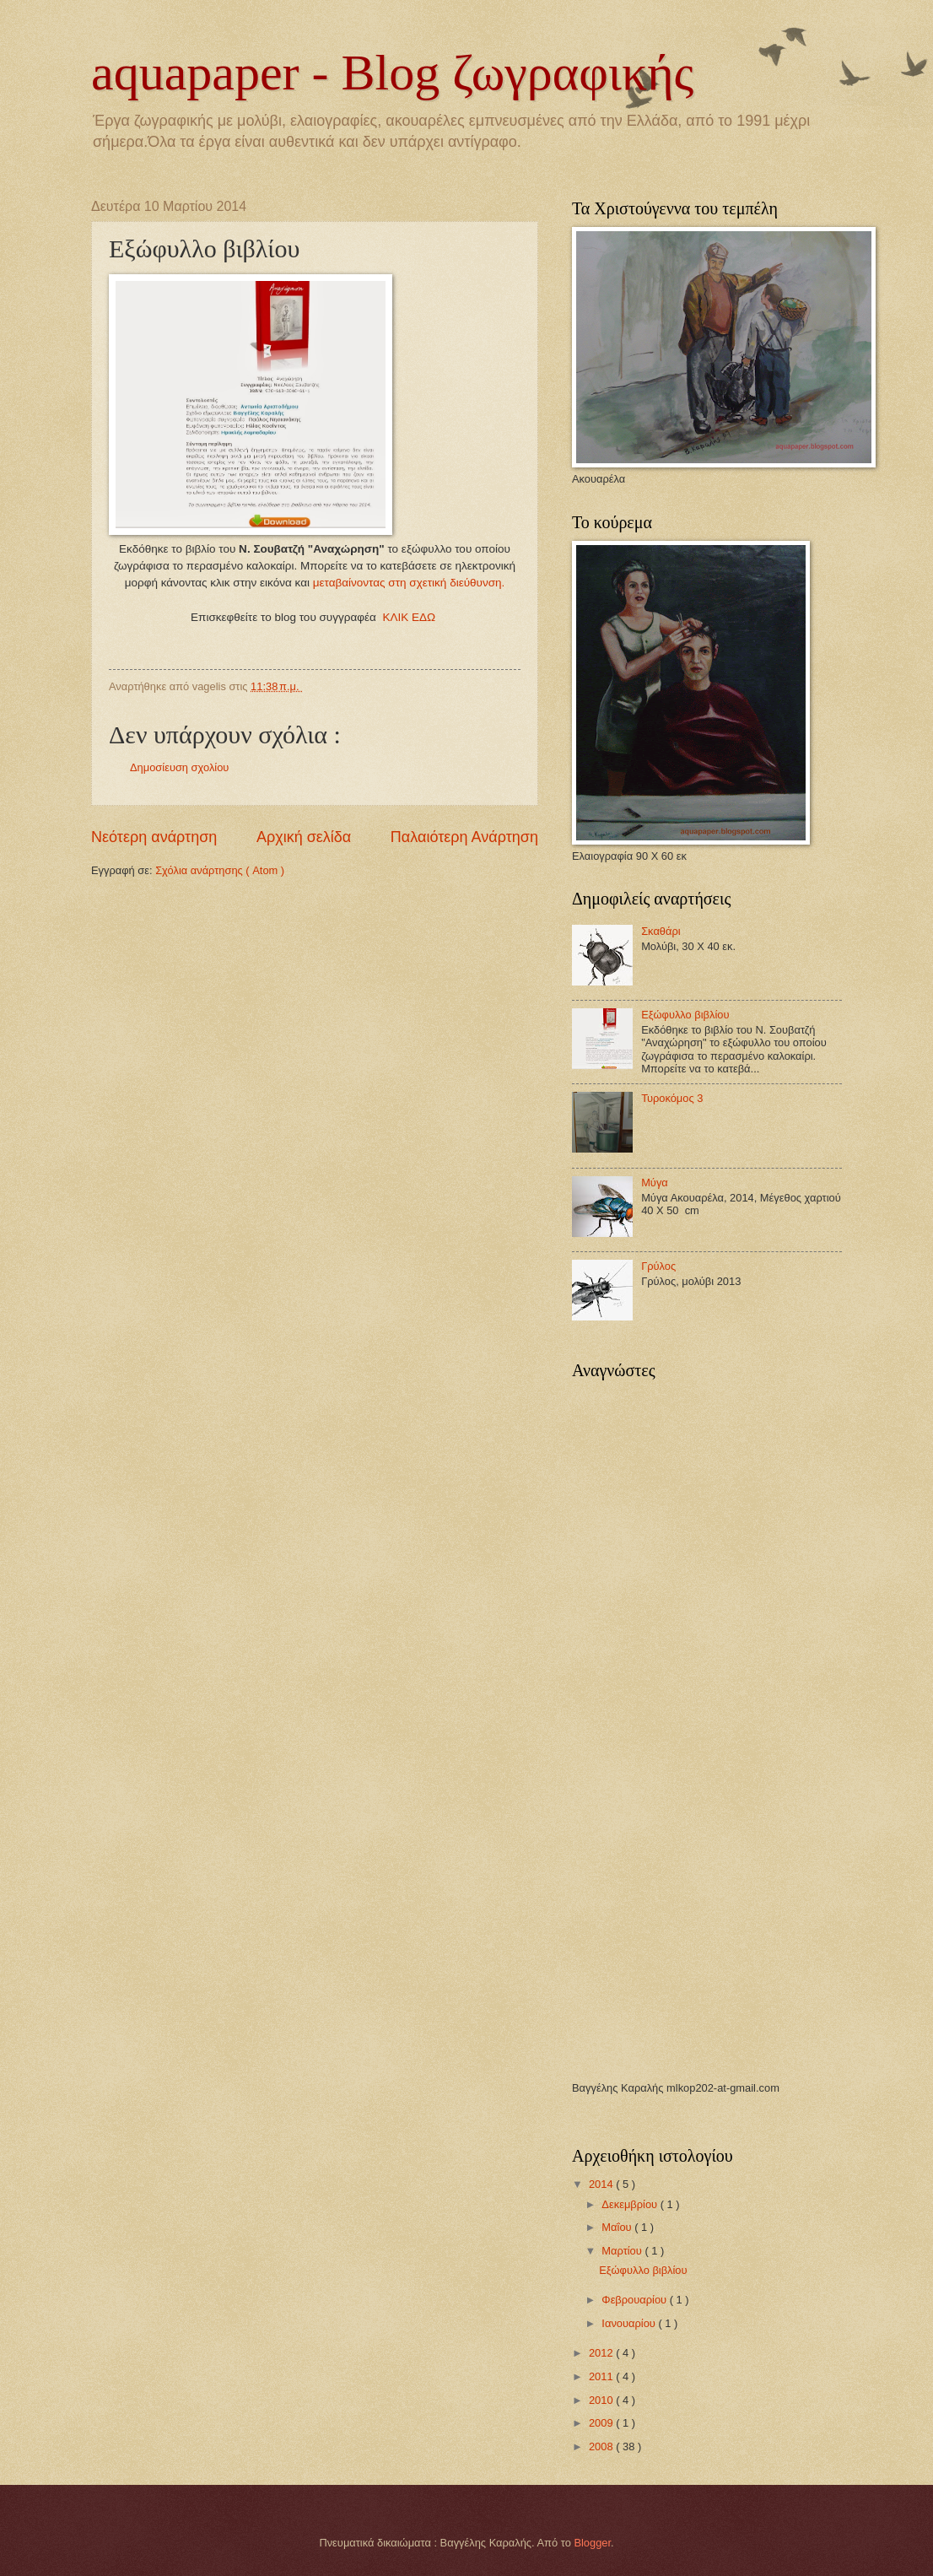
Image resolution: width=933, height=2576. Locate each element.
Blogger (592, 2542)
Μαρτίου (622, 2250)
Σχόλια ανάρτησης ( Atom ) (219, 870)
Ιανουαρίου (629, 2323)
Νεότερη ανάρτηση (154, 837)
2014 (602, 2184)
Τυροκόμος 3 (672, 1098)
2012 (602, 2352)
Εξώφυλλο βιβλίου (685, 1014)
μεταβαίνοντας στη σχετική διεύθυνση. (409, 582)
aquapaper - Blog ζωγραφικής (392, 72)
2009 (602, 2423)
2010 (602, 2400)
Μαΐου (617, 2227)
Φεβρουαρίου (635, 2299)
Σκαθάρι (660, 931)
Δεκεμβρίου (630, 2204)
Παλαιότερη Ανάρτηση (464, 837)
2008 (602, 2446)
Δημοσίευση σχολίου (179, 767)
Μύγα (654, 1182)
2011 (602, 2376)
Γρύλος (658, 1266)
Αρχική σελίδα (303, 837)
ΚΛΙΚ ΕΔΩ (410, 617)
